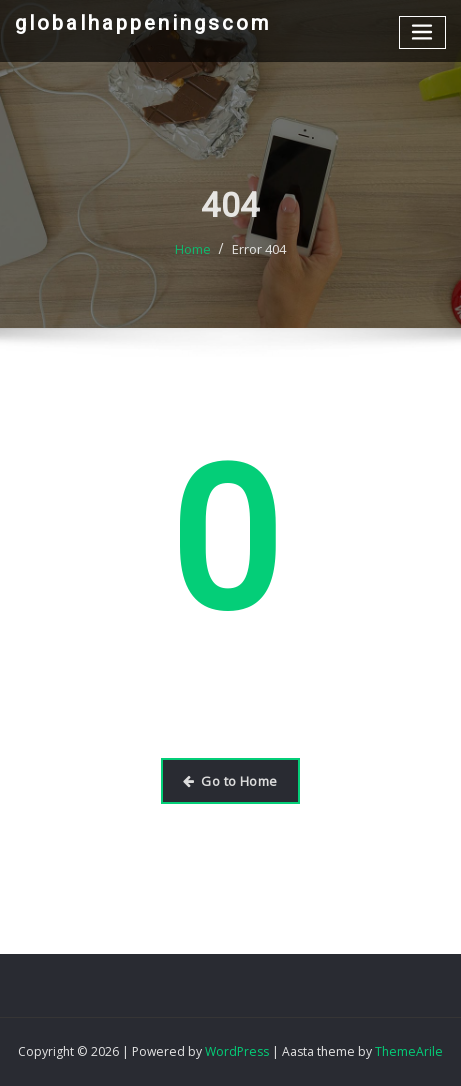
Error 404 (259, 258)
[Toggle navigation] (423, 32)
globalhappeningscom (143, 23)
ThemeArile (409, 1051)
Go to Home (230, 781)
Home (193, 258)
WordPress (237, 1051)
